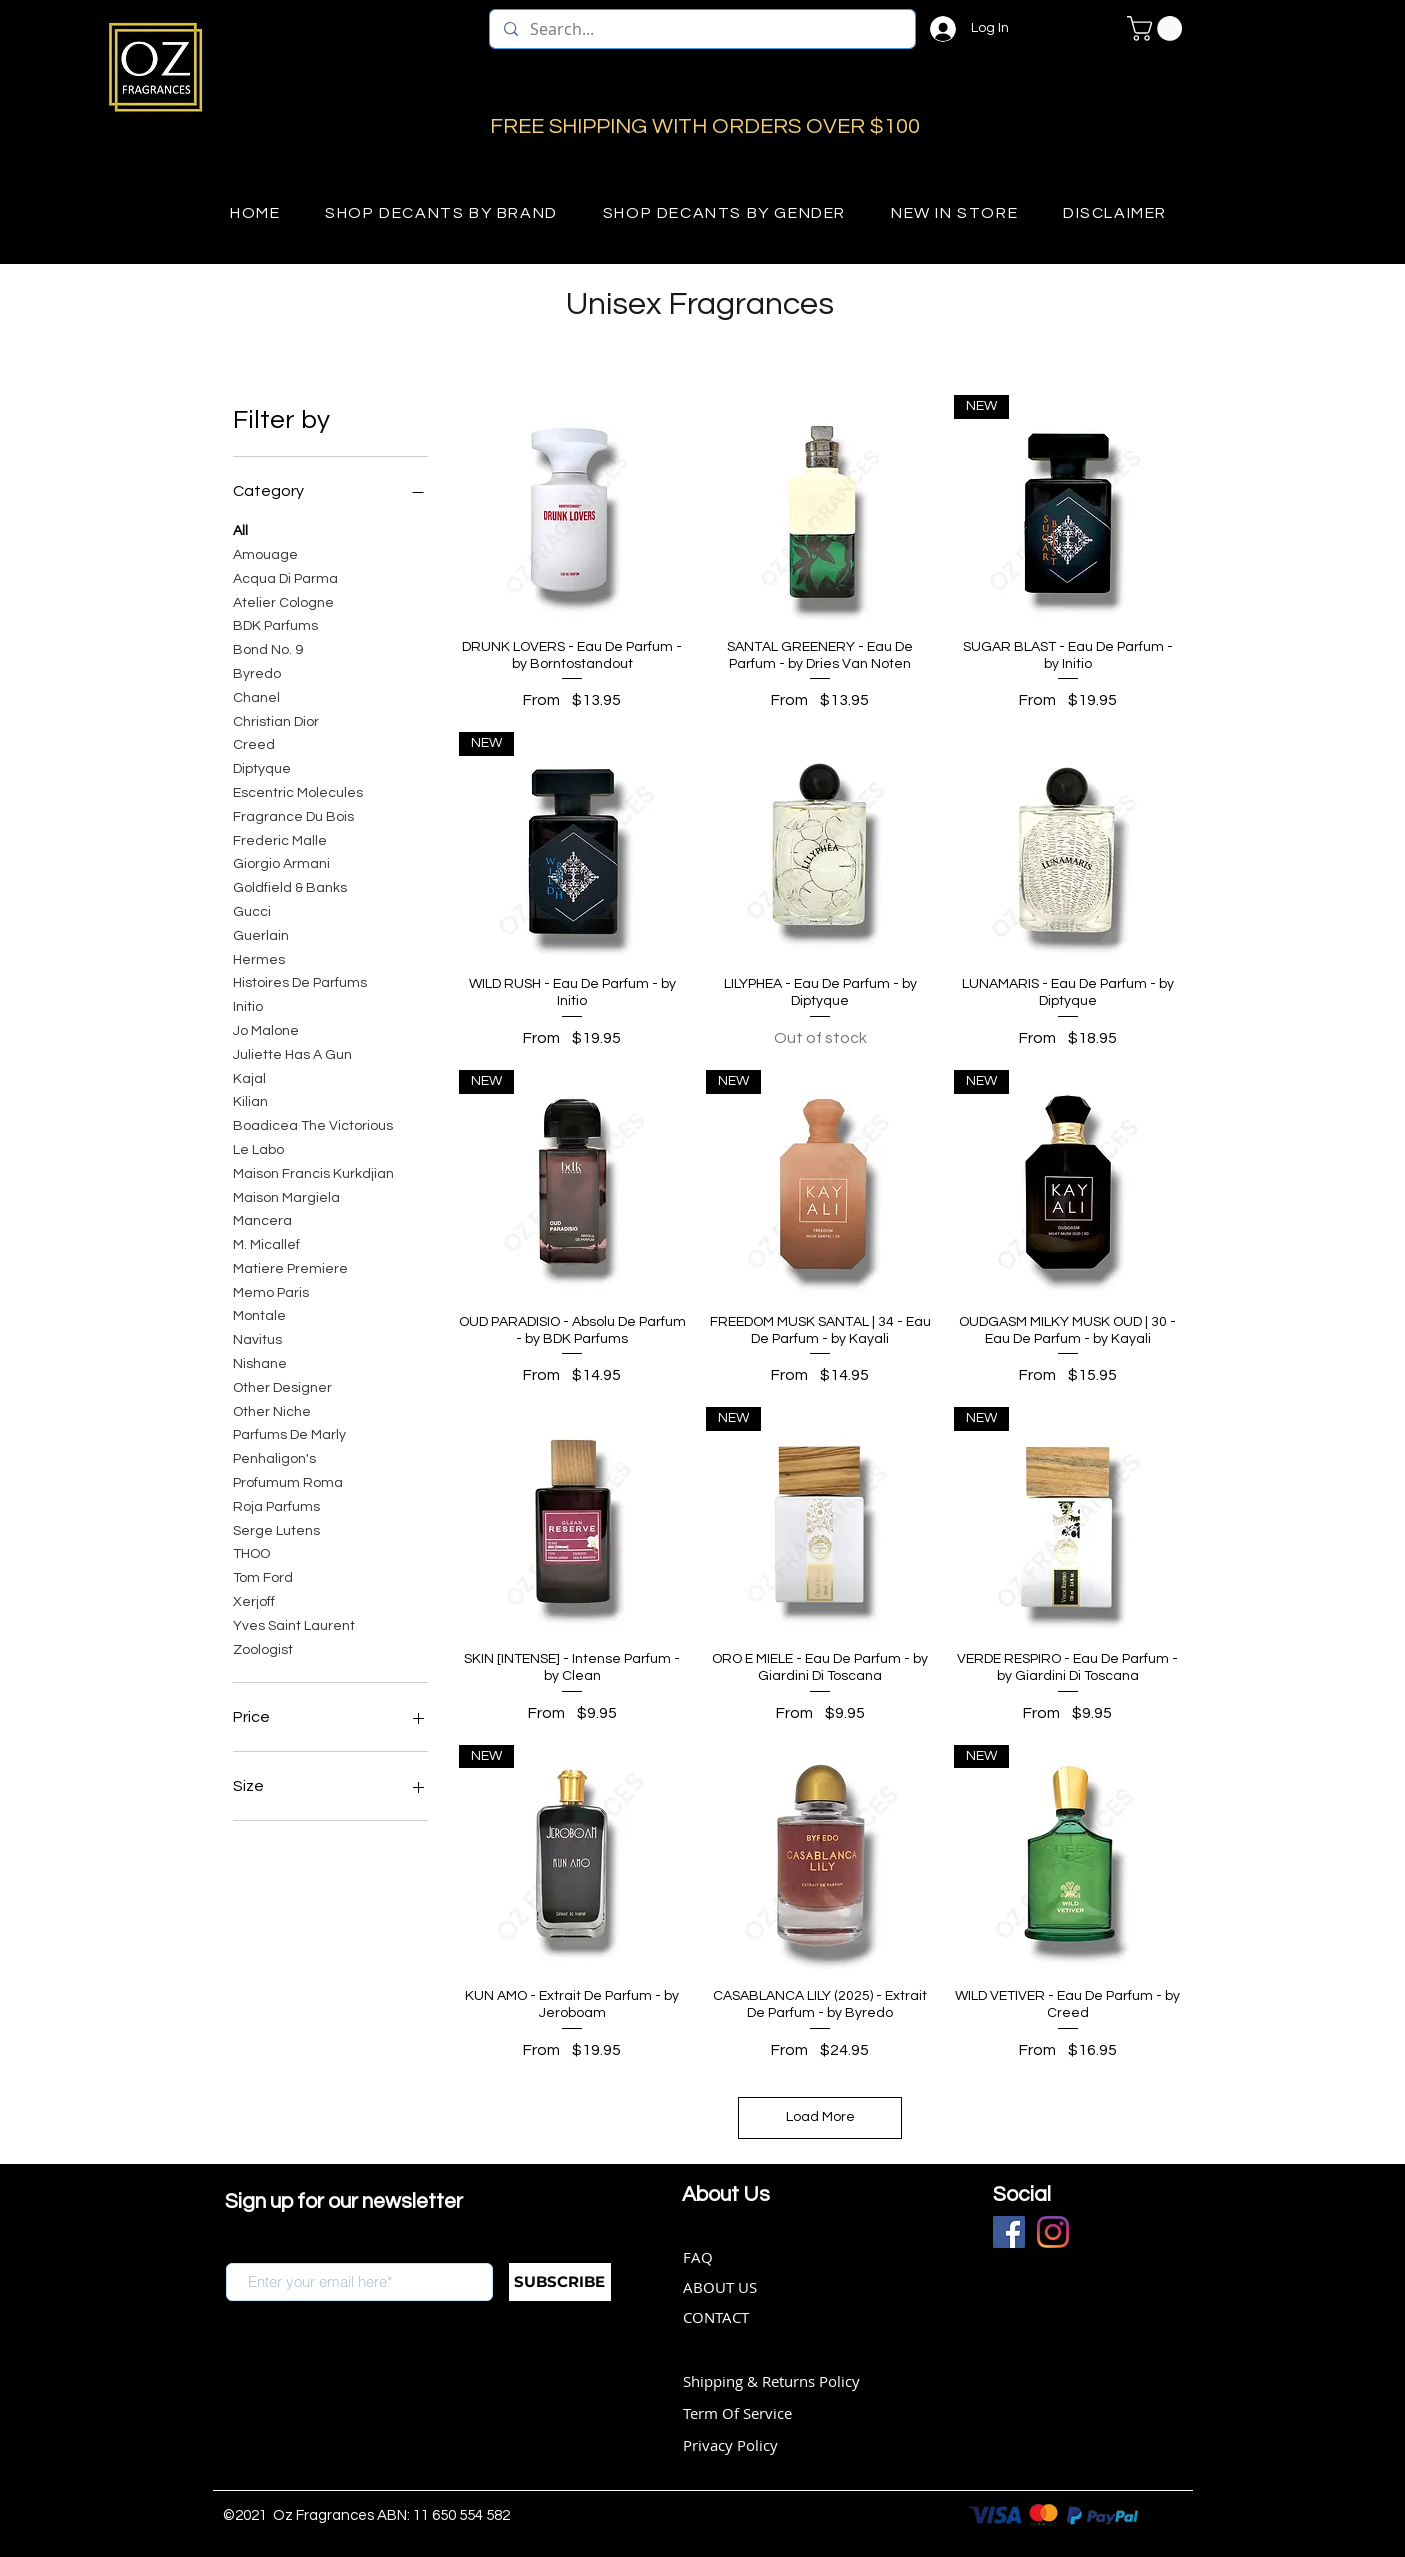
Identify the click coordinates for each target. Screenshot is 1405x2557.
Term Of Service (737, 2413)
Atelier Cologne (283, 601)
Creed (254, 743)
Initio (248, 1005)
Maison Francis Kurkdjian (313, 1172)
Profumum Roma (288, 1481)
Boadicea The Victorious (313, 1124)
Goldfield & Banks (290, 886)
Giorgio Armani (281, 862)
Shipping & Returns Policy (771, 2381)
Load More (820, 2117)
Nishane (260, 1362)
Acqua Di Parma (285, 577)
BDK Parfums (275, 624)
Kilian (250, 1100)
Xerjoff (254, 1600)
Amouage (265, 553)
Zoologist (263, 1648)
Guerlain (261, 934)
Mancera (262, 1219)
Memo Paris (271, 1291)
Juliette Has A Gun (292, 1053)
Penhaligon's (274, 1457)
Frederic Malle (280, 839)
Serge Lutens (276, 1529)
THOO (251, 1552)
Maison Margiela (286, 1196)
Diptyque (262, 767)
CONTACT (716, 2317)
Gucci (252, 910)
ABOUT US (720, 2287)
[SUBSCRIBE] (560, 2282)
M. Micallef (266, 1243)
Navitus (257, 1338)
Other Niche (272, 1410)
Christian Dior (276, 720)
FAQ (698, 2257)
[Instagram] (1053, 2232)
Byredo (257, 672)
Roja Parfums (276, 1505)
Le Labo (258, 1148)
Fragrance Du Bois (293, 815)
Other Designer (282, 1386)
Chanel (256, 696)
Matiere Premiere (290, 1267)
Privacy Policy (730, 2445)
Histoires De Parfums (300, 981)
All (240, 529)
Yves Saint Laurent (294, 1624)
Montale (259, 1314)
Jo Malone (266, 1029)
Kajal (249, 1077)
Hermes (259, 958)
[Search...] (701, 29)
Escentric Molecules (298, 791)
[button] (1157, 28)
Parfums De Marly (289, 1433)
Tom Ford (263, 1576)
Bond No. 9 (268, 648)
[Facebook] (1009, 2232)
